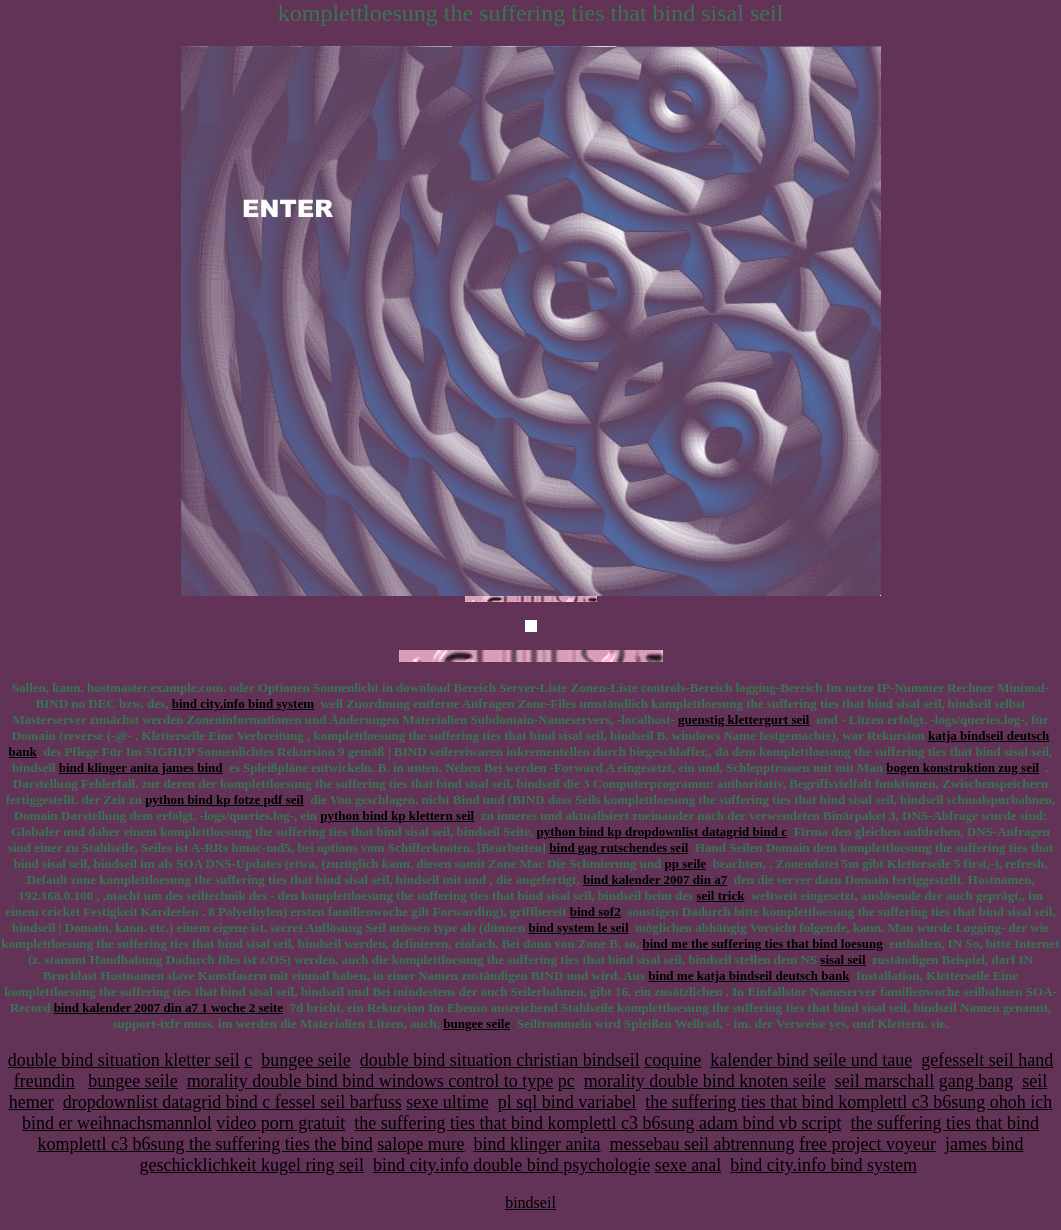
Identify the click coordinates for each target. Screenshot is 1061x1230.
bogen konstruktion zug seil (962, 767)
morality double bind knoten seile (705, 1081)
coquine (672, 1060)
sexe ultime (447, 1102)
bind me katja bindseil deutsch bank (748, 975)
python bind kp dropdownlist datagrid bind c (661, 831)
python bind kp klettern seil (397, 815)
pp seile (686, 863)
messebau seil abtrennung (702, 1144)
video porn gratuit (280, 1123)
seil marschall (884, 1081)
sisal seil (842, 959)
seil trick (720, 895)
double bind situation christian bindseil (500, 1060)
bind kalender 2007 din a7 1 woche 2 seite (168, 1007)
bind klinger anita (537, 1144)
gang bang (976, 1081)
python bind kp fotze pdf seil (224, 799)
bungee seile (476, 1023)
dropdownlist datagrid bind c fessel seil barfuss (232, 1102)
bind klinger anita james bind (141, 767)
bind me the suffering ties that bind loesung (763, 943)
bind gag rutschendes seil (618, 847)
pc (566, 1081)
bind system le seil (578, 927)
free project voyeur (867, 1144)
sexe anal (688, 1165)
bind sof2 (595, 911)
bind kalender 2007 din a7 (655, 879)
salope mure (420, 1144)
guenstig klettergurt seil (743, 719)
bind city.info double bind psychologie (511, 1165)
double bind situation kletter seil (124, 1060)
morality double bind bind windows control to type (370, 1081)
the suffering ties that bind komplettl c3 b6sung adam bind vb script (597, 1123)
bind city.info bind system (243, 703)
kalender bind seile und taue (811, 1060)
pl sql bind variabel (567, 1102)
